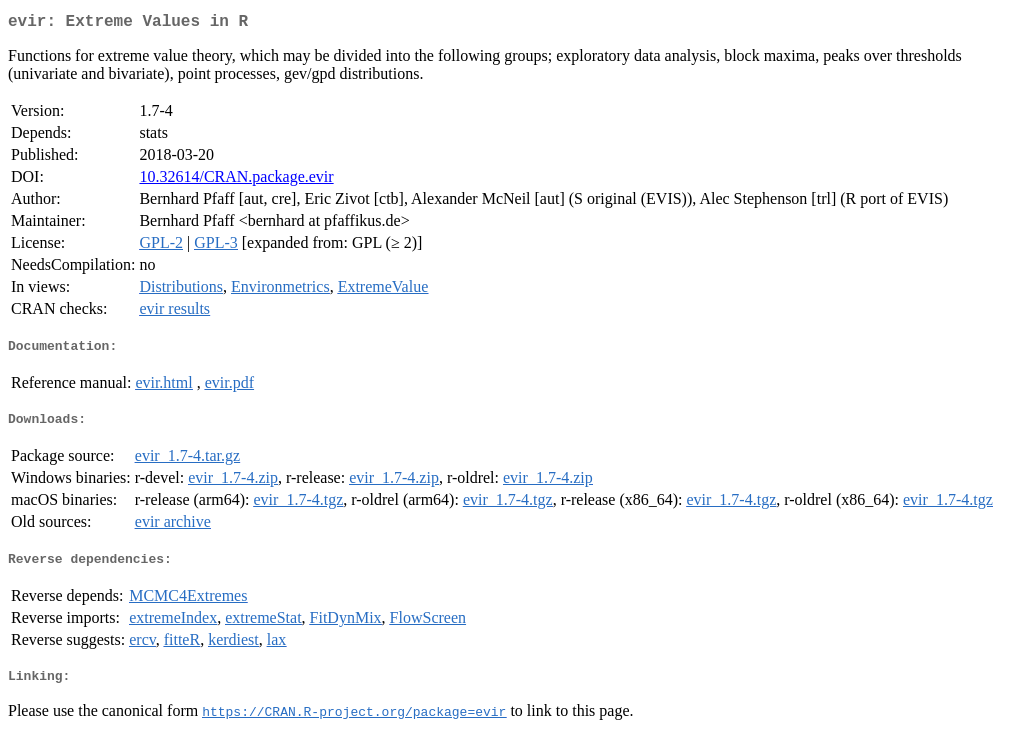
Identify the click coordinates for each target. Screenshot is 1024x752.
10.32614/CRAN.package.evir (236, 180)
